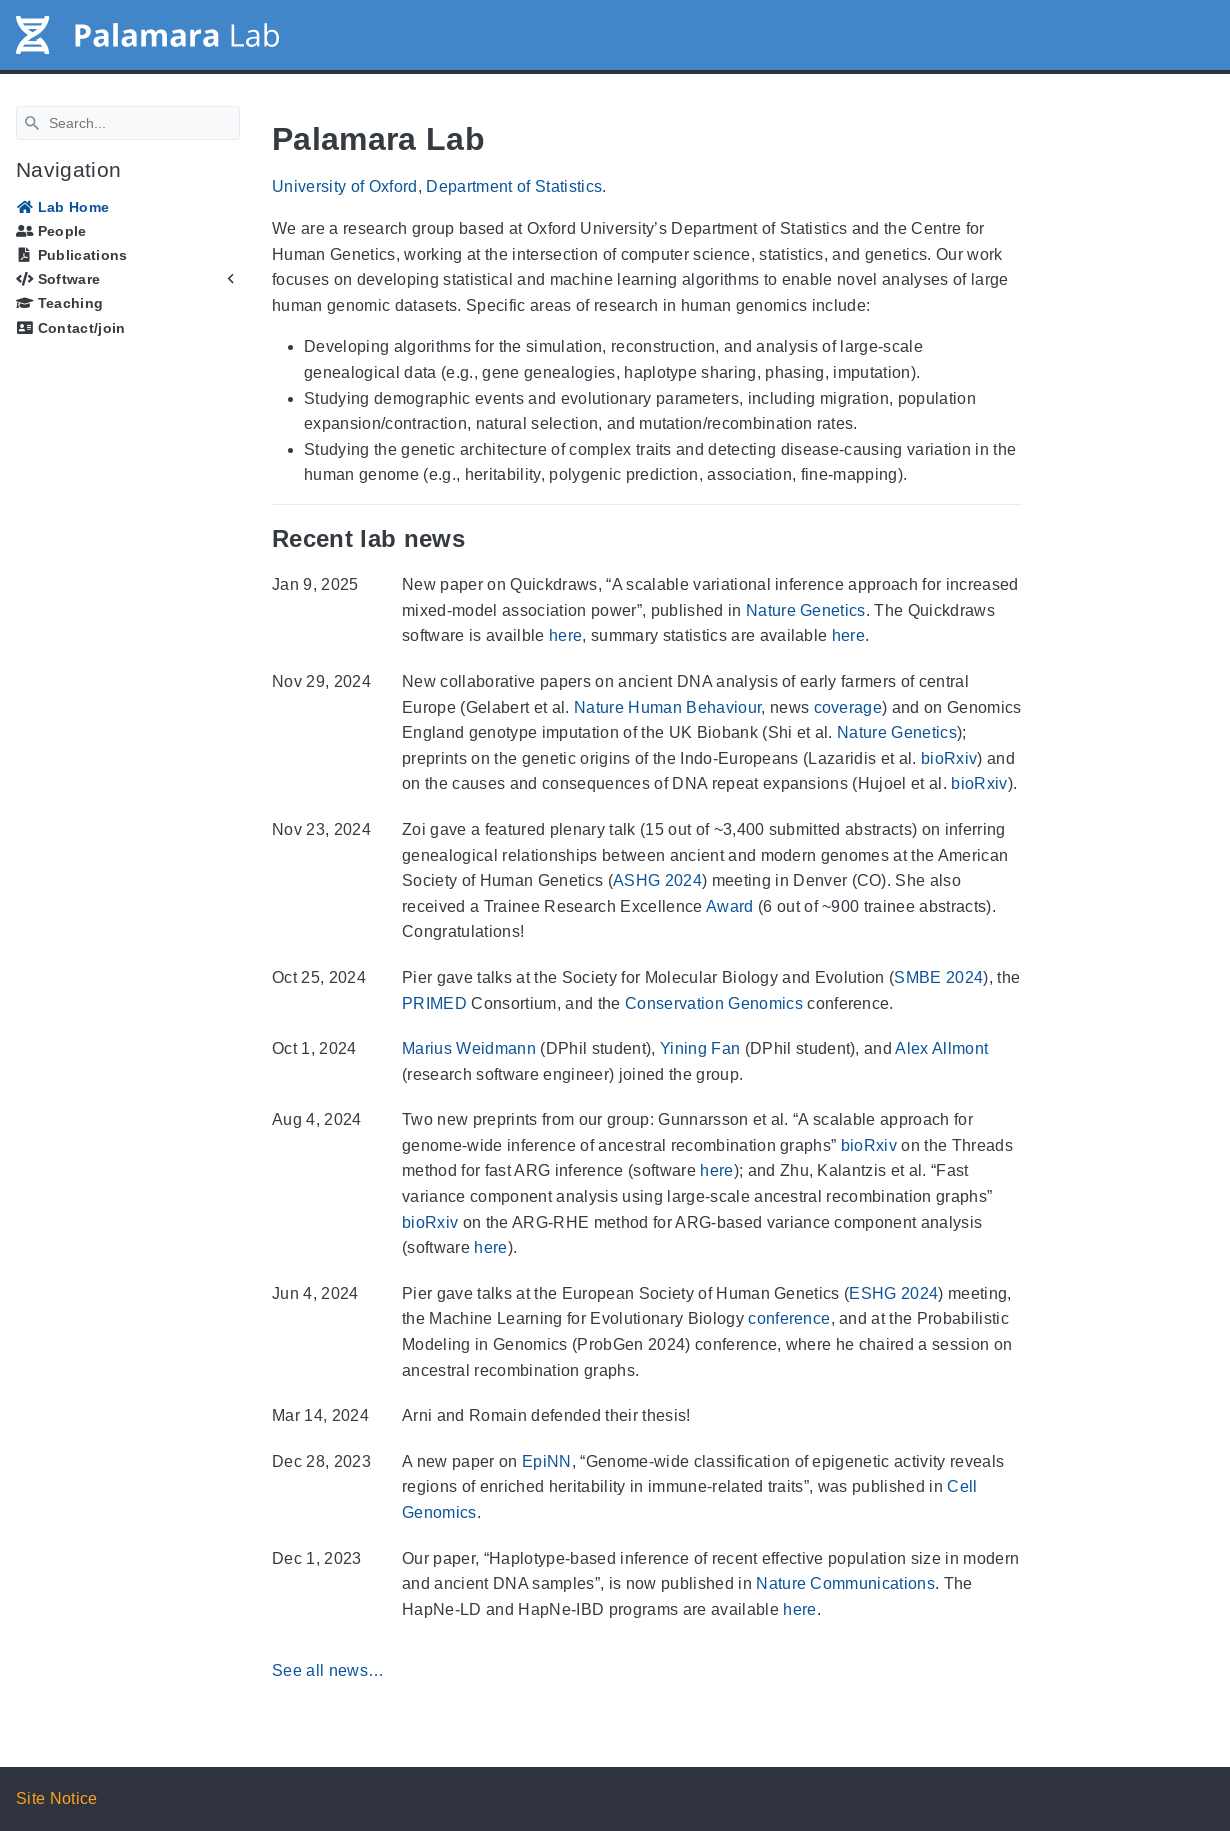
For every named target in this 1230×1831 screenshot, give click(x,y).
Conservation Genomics (714, 1003)
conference (789, 1318)
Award (730, 906)
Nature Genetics (806, 610)
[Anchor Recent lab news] (480, 538)
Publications (72, 255)
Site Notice (57, 1798)
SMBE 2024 (938, 977)
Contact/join (71, 328)
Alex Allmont (941, 1048)
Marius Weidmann (469, 1048)
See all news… (328, 1670)
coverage (848, 707)
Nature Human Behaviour (667, 707)
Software (58, 279)
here (565, 635)
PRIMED (434, 1003)
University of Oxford (345, 186)
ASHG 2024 (657, 880)
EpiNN (547, 1461)
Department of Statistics (514, 186)
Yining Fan (700, 1048)
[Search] (128, 123)
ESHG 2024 (893, 1293)
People (51, 231)
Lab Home (62, 207)
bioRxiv (949, 758)
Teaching (59, 303)
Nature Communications (845, 1583)
